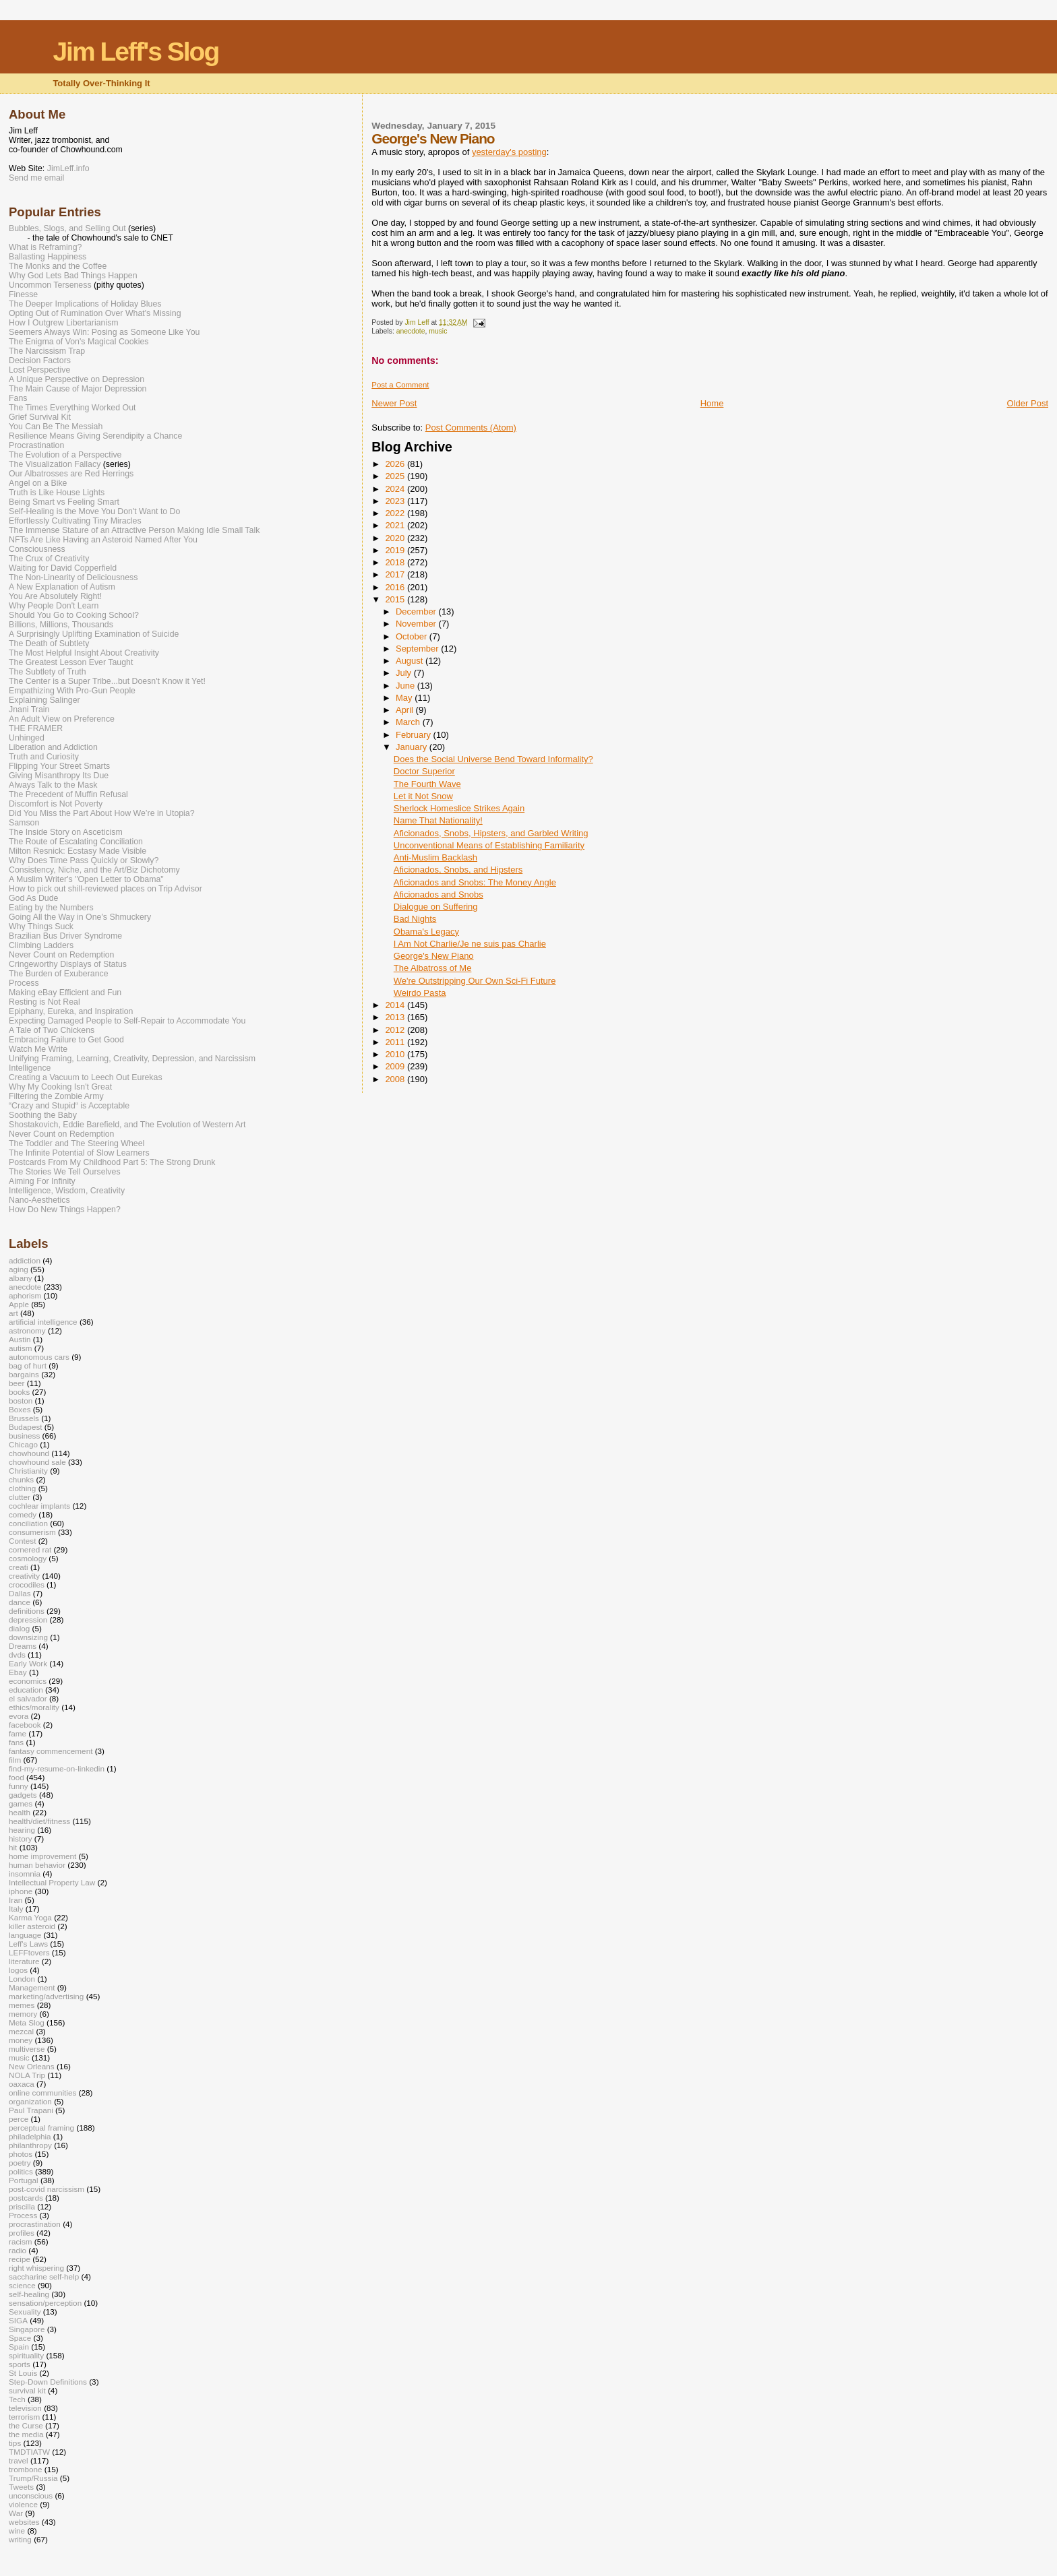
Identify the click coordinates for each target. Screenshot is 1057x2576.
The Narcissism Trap (47, 351)
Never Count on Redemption (61, 955)
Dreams (22, 1645)
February (414, 735)
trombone (25, 2469)
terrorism (24, 2416)
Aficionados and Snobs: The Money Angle (475, 882)
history (20, 1838)
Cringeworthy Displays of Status (68, 964)
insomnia (24, 1873)
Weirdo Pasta (420, 993)
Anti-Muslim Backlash (435, 857)
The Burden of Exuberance (59, 973)
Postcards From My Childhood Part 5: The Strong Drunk (112, 1162)
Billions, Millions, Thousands (61, 624)
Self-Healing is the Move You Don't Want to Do (94, 511)
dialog (19, 1628)
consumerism (32, 1532)
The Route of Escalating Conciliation (76, 841)
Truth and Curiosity (44, 756)
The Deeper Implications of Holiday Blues (85, 304)
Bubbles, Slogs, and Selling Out (67, 228)
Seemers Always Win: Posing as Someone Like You (104, 332)
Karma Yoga (30, 1917)
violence (23, 2504)
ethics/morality (34, 1707)
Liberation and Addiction (53, 747)
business (24, 1435)
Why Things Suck (41, 926)
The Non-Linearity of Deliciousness (73, 577)
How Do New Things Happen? (65, 1209)
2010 (396, 1054)
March (409, 722)
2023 (396, 501)
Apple (19, 1304)
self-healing (29, 2294)
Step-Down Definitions (48, 2381)
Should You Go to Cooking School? (74, 615)
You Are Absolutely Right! (55, 596)
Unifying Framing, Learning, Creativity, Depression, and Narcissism (132, 1058)
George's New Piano (434, 956)
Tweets (21, 2486)
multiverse (26, 2048)
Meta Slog (26, 2022)
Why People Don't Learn (53, 605)
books (19, 1391)
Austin (20, 1339)
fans (16, 1742)
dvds (17, 1654)
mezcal (21, 2031)
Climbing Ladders (41, 945)
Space (20, 2337)
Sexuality (25, 2311)
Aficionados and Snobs (438, 894)
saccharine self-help (44, 2276)
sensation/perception (45, 2302)
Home (712, 403)
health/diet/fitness (39, 1821)
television (25, 2408)
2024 (396, 489)
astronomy (27, 1330)
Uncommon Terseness (50, 285)
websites (24, 2521)
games (20, 1803)
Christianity (28, 1470)
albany (20, 1278)
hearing (22, 1829)
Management (32, 1987)
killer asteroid (32, 1926)
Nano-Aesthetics (39, 1200)
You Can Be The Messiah (55, 426)
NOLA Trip (27, 2075)
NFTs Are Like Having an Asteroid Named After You (103, 539)
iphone (20, 1891)
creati (18, 1567)
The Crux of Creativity (49, 558)
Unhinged (26, 738)
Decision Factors (40, 360)
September (418, 648)
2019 (396, 550)
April (406, 710)
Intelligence (30, 1068)
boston (20, 1400)
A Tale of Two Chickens (51, 1030)
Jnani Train (29, 709)
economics (28, 1680)
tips (15, 2443)
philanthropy (30, 2145)
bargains (24, 1374)
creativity (24, 1575)
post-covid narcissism (46, 2189)
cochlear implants (39, 1505)
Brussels (24, 1418)
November (417, 624)
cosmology (28, 1558)
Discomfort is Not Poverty (55, 804)
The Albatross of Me (433, 968)
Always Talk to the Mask (53, 785)
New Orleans (32, 2066)
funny (18, 1786)
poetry (20, 2162)
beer (16, 1383)
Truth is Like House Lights (56, 492)
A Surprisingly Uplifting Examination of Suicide (94, 634)
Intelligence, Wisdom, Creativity (67, 1190)
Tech (17, 2399)
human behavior (37, 1864)
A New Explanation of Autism (62, 587)
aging (18, 1269)
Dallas (20, 1593)
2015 (396, 599)
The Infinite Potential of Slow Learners (79, 1153)
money (20, 2040)
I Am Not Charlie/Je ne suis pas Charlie (470, 944)
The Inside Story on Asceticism (66, 832)
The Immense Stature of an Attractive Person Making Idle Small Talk (134, 530)
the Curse (26, 2425)
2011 (396, 1042)
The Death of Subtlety (49, 643)
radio (17, 2250)
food (16, 1777)
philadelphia (30, 2136)
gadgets (23, 1794)
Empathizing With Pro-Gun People (72, 690)
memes (21, 2005)
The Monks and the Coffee (58, 266)
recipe (19, 2259)
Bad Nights (415, 919)
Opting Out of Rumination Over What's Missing (95, 313)
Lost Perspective (39, 370)
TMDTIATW (29, 2451)
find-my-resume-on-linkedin (56, 1768)
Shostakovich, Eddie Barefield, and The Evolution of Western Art (127, 1124)
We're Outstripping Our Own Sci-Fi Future (475, 981)
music (438, 331)
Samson (24, 822)
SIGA (18, 2320)
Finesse (23, 294)
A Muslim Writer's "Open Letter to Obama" (86, 879)
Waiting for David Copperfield (63, 568)
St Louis (23, 2372)
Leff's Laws (28, 1943)
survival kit (27, 2390)
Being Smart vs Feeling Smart (64, 502)
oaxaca (21, 2083)
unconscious (31, 2495)
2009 (396, 1066)
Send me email (36, 178)
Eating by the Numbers (51, 907)
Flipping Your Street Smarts (59, 766)
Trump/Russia (33, 2478)
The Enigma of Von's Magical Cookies (79, 341)
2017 (396, 574)
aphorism (25, 1295)
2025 (396, 476)
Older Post (1027, 403)
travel (18, 2460)
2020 (396, 538)
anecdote (410, 331)
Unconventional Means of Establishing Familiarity (489, 845)
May (405, 698)
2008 (396, 1079)
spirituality (26, 2355)
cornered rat (30, 1549)
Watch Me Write (38, 1049)
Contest (22, 1540)
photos (20, 2153)
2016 (396, 587)
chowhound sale (37, 1461)
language (25, 1934)
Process (24, 983)
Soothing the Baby (43, 1115)
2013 (396, 1017)
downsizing (28, 1637)
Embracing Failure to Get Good (66, 1039)
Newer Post (394, 403)
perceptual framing (41, 2127)
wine (17, 2530)
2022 (396, 513)
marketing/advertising (46, 1996)
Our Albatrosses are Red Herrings (71, 473)
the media (26, 2434)
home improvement (42, 1856)
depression (28, 1619)
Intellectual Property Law (52, 1882)
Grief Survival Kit (40, 417)
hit (13, 1847)
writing (20, 2539)
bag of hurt (28, 1365)
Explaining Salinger (44, 700)
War (16, 2513)
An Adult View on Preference (62, 719)
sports (19, 2364)
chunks (21, 1479)
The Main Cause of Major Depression (77, 389)
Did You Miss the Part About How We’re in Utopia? (102, 813)
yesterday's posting (509, 152)
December (417, 611)
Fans (18, 398)
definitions (26, 1610)
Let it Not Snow (423, 796)
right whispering (36, 2267)
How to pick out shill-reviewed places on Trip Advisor (105, 888)
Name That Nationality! (438, 820)
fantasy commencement (50, 1751)
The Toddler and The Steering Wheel (76, 1143)
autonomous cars (39, 1356)
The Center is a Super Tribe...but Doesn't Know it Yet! (107, 681)
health (19, 1812)
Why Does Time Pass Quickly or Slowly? (83, 860)
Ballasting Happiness (47, 256)
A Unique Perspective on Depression (76, 379)
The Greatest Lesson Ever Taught (71, 662)
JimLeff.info (68, 168)
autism (20, 1348)
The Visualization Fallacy (54, 464)
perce (18, 2118)
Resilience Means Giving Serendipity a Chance (95, 436)
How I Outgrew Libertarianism (64, 322)
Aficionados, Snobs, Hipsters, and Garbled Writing (491, 833)
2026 (396, 464)
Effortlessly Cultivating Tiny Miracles (75, 521)
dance (19, 1602)
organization (30, 2101)
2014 (396, 1005)
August (410, 661)
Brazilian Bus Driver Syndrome (65, 936)
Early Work (28, 1663)
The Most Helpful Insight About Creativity (84, 653)
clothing (22, 1488)
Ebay (18, 1672)
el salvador (28, 1698)
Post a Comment (400, 385)
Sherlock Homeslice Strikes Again (459, 808)
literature (24, 1961)
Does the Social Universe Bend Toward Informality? (493, 759)
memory (23, 2013)
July (405, 673)
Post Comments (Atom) (470, 427)
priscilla (22, 2206)
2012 (396, 1030)
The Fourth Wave (427, 784)
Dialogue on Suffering (436, 907)
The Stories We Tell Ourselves (65, 1171)
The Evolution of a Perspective (65, 455)
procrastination (35, 2224)
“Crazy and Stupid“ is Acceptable (69, 1105)
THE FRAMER (36, 728)
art (13, 1313)
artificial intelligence (43, 1321)
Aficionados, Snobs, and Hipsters (458, 870)
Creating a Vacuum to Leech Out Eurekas (85, 1077)
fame (17, 1733)
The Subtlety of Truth (47, 672)
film (15, 1759)
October (412, 636)
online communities (42, 2092)
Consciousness (37, 549)
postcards (26, 2197)
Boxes (20, 1409)
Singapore (26, 2329)
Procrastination (36, 445)
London (22, 1978)
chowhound (29, 1453)
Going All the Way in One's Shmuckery (80, 917)
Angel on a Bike (38, 483)
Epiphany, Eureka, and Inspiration (71, 1011)
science (22, 2285)
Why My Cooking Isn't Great (60, 1087)
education (26, 1689)
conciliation (28, 1523)
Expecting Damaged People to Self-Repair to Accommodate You (127, 1021)
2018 (396, 562)
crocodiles (26, 1584)
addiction (24, 1260)
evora (18, 1715)
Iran (15, 1899)
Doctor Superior (424, 771)
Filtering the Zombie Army (56, 1096)
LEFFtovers (29, 1952)
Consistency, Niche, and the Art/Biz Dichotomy (94, 870)
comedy (22, 1514)
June (406, 686)
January (412, 747)
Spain (19, 2346)
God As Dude (33, 898)
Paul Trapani (31, 2110)
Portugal (23, 2180)
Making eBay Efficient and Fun (65, 992)
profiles (21, 2232)
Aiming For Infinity (42, 1181)
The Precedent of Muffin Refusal (68, 794)
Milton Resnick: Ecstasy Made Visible (77, 851)
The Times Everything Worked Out (72, 407)
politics (21, 2171)
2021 (396, 525)
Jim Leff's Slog (135, 51)
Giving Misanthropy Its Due (59, 775)
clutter (19, 1497)
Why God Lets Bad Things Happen (73, 275)
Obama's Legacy (426, 931)
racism (20, 2241)
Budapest (25, 1426)
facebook (25, 1724)
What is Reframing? (45, 247)
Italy (16, 1908)
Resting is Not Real (44, 1002)
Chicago (23, 1444)
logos (18, 1970)
